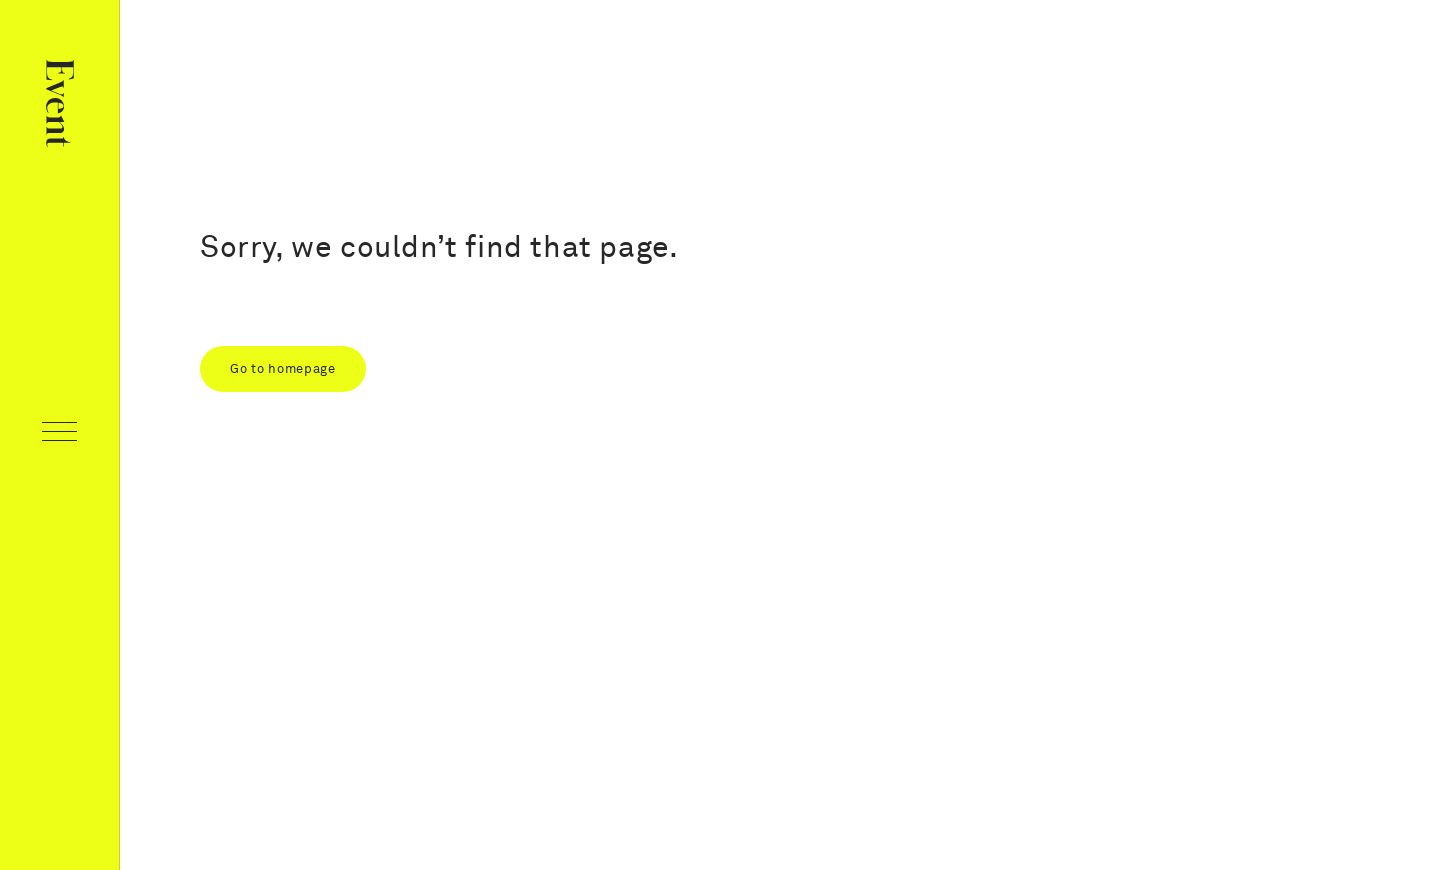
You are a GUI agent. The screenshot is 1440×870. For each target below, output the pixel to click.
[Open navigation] (59, 435)
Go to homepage (283, 369)
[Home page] (60, 107)
